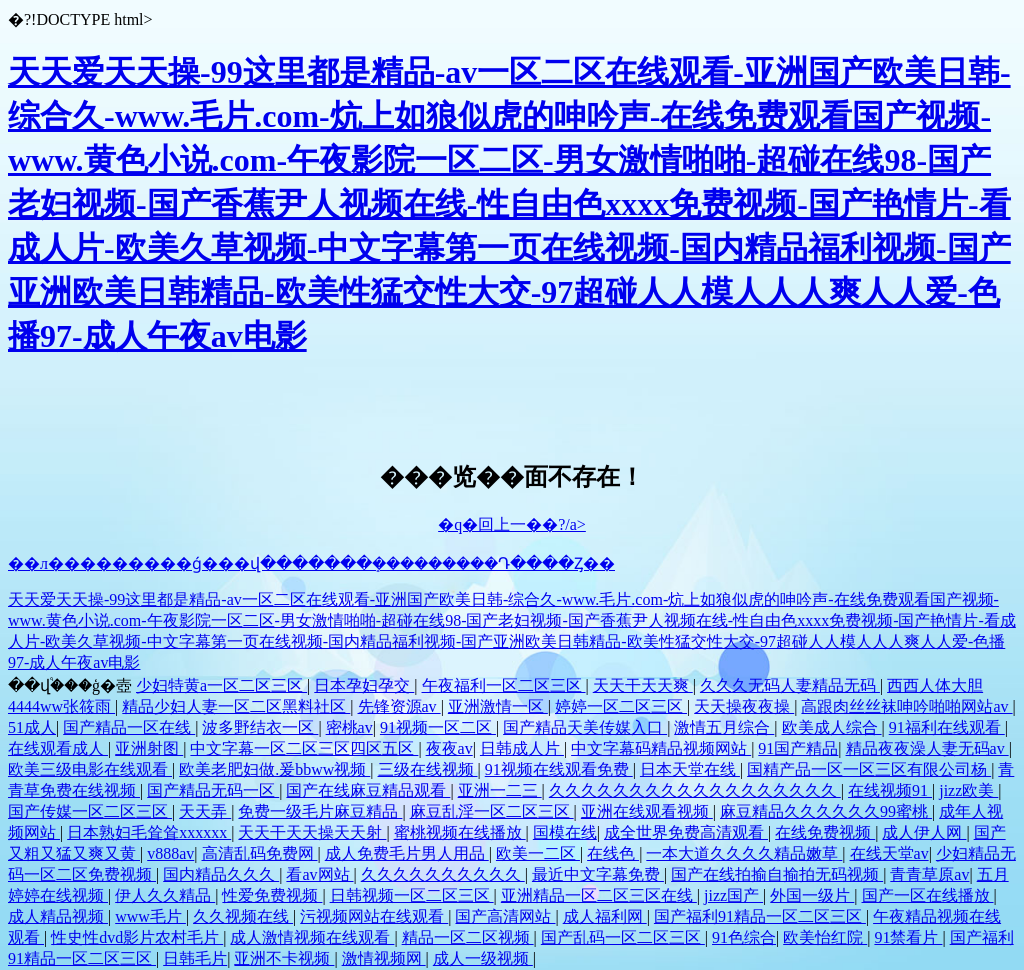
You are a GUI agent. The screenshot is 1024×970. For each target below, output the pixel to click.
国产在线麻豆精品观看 (368, 790)
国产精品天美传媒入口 (585, 727)
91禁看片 (908, 937)
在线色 (613, 853)
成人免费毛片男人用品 (407, 853)
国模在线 (565, 832)
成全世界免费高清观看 (686, 832)
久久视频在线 (243, 916)
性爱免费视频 (272, 895)
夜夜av (449, 748)
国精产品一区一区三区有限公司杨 (869, 769)
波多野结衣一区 (260, 727)
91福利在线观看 (947, 727)
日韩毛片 (195, 958)
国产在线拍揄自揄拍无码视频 (777, 874)
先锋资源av (399, 706)
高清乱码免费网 (260, 853)
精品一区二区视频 (468, 937)
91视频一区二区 (438, 727)
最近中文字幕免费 (598, 874)
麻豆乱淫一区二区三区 (492, 811)
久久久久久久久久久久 (443, 874)
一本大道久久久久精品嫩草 (744, 853)
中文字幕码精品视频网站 (661, 748)
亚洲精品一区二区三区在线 (599, 895)
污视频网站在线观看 (374, 916)
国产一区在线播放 (928, 895)
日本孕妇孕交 (364, 685)
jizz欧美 (968, 790)
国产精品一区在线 (129, 727)
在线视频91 (890, 790)
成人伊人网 (924, 832)
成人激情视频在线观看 (312, 937)
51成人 (32, 727)
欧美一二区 (538, 853)
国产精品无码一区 (213, 790)
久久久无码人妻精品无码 (790, 685)
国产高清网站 (505, 916)
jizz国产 (733, 895)
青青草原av (929, 874)
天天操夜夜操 (744, 706)
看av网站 (319, 874)
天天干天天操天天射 (312, 832)
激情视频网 (384, 958)
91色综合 (744, 937)
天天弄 (205, 811)
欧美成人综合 (832, 727)
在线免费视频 (825, 832)
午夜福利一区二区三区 (504, 685)
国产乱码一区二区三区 (623, 937)
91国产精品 (798, 748)
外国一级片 (812, 895)
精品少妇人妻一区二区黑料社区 (236, 706)
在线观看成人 (58, 748)
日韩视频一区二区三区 (412, 895)
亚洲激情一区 (498, 706)
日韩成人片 (522, 748)
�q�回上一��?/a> (512, 524)
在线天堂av (889, 853)
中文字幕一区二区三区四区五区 (304, 748)
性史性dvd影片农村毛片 (137, 937)
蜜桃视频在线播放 (460, 832)
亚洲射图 (149, 748)
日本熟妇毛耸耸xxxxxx (149, 832)
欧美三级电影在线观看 (90, 769)
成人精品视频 (58, 916)
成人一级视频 (483, 958)
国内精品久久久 (221, 874)
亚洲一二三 (500, 790)
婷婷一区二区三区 (621, 706)
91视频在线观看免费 (559, 769)
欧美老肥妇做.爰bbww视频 (274, 769)
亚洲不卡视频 (284, 958)
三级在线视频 (428, 769)
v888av (170, 853)
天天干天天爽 (643, 685)
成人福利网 (605, 916)
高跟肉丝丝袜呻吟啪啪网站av (906, 706)
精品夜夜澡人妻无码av (927, 748)
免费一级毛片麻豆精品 (320, 811)
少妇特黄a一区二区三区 (221, 685)
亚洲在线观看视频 (647, 811)
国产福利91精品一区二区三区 (760, 916)
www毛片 (150, 916)
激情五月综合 (724, 727)
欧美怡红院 (825, 937)
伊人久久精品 (165, 895)
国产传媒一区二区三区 (90, 811)
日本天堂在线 (690, 769)
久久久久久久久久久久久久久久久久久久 (695, 790)
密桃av (349, 727)
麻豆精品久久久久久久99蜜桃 (826, 811)
